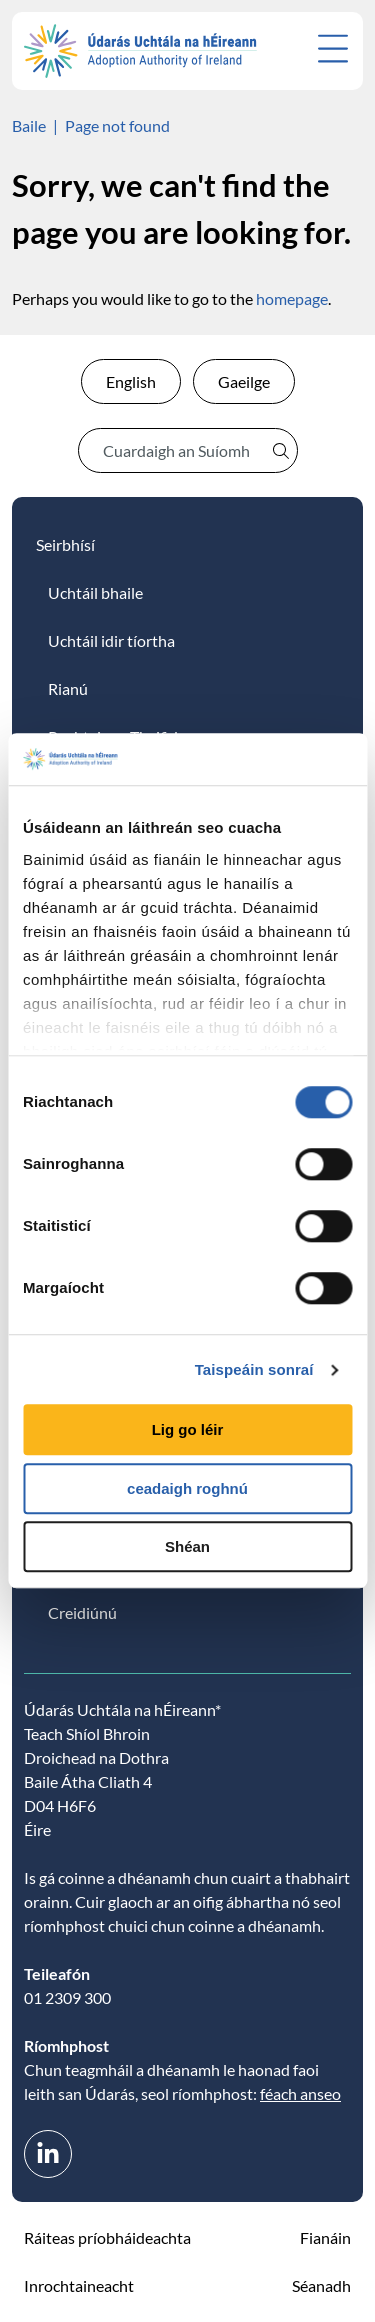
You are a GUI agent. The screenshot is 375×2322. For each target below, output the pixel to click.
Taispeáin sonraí (254, 1369)
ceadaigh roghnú (187, 1488)
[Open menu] (333, 48)
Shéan (187, 1547)
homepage (292, 298)
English (131, 381)
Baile (29, 125)
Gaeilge (244, 381)
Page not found (117, 125)
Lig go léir (188, 1430)
